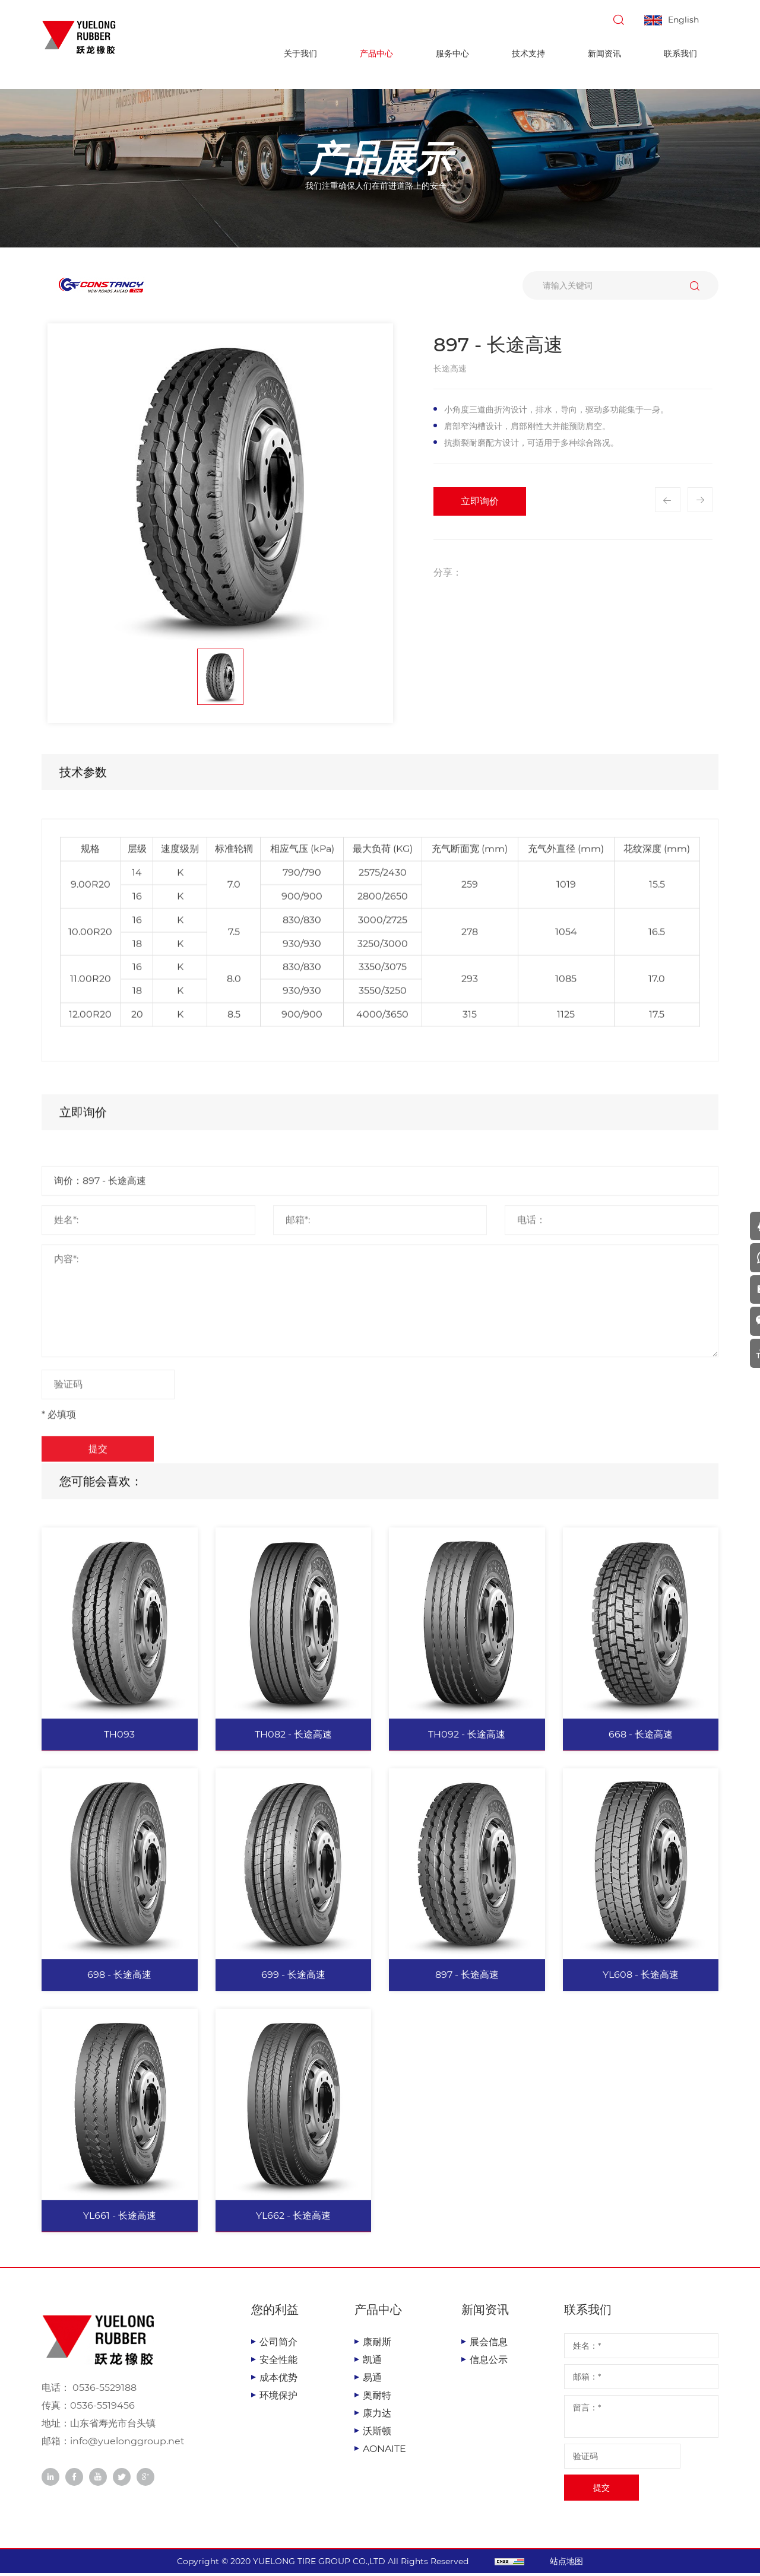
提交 (601, 2490)
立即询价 (480, 501)
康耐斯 (377, 2345)
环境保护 (278, 2398)
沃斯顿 (377, 2434)
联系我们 (680, 53)
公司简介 (278, 2345)
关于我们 (300, 53)
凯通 (372, 2362)
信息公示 (489, 2362)
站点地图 (577, 2564)
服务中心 (452, 53)
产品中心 (376, 53)
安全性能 (278, 2362)
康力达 (377, 2416)
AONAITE (384, 2451)
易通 (372, 2380)
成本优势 (278, 2380)
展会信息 (489, 2345)
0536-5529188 (103, 2391)
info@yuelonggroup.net (127, 2444)
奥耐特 (377, 2398)
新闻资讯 (604, 53)
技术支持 (528, 53)
